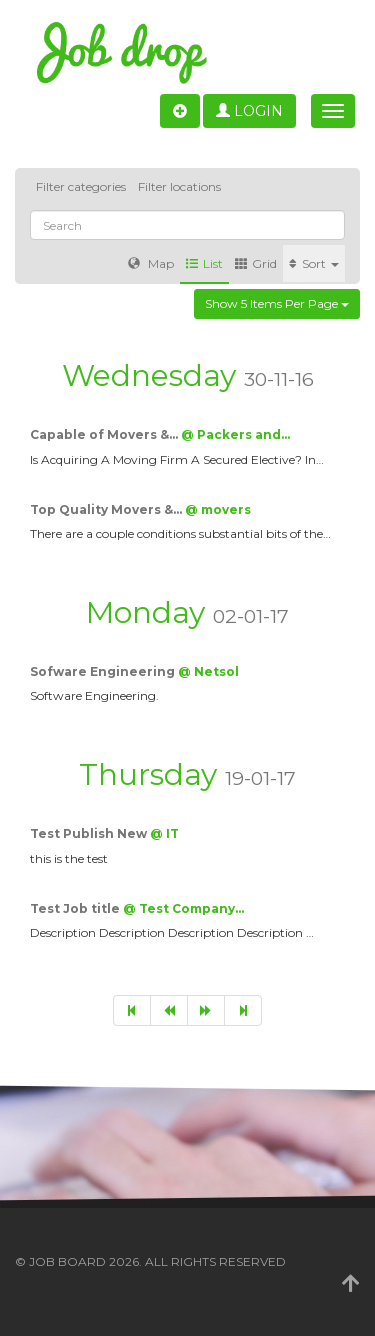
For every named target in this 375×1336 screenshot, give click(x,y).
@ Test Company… (183, 908)
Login (249, 111)
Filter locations (179, 186)
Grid (256, 263)
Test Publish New (90, 833)
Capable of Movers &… (105, 434)
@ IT (164, 833)
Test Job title (76, 908)
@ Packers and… (235, 434)
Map (151, 263)
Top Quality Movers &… (107, 509)
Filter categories (81, 186)
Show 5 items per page (277, 303)
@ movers (218, 509)
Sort (314, 263)
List (204, 263)
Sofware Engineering (104, 671)
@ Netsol (208, 671)
